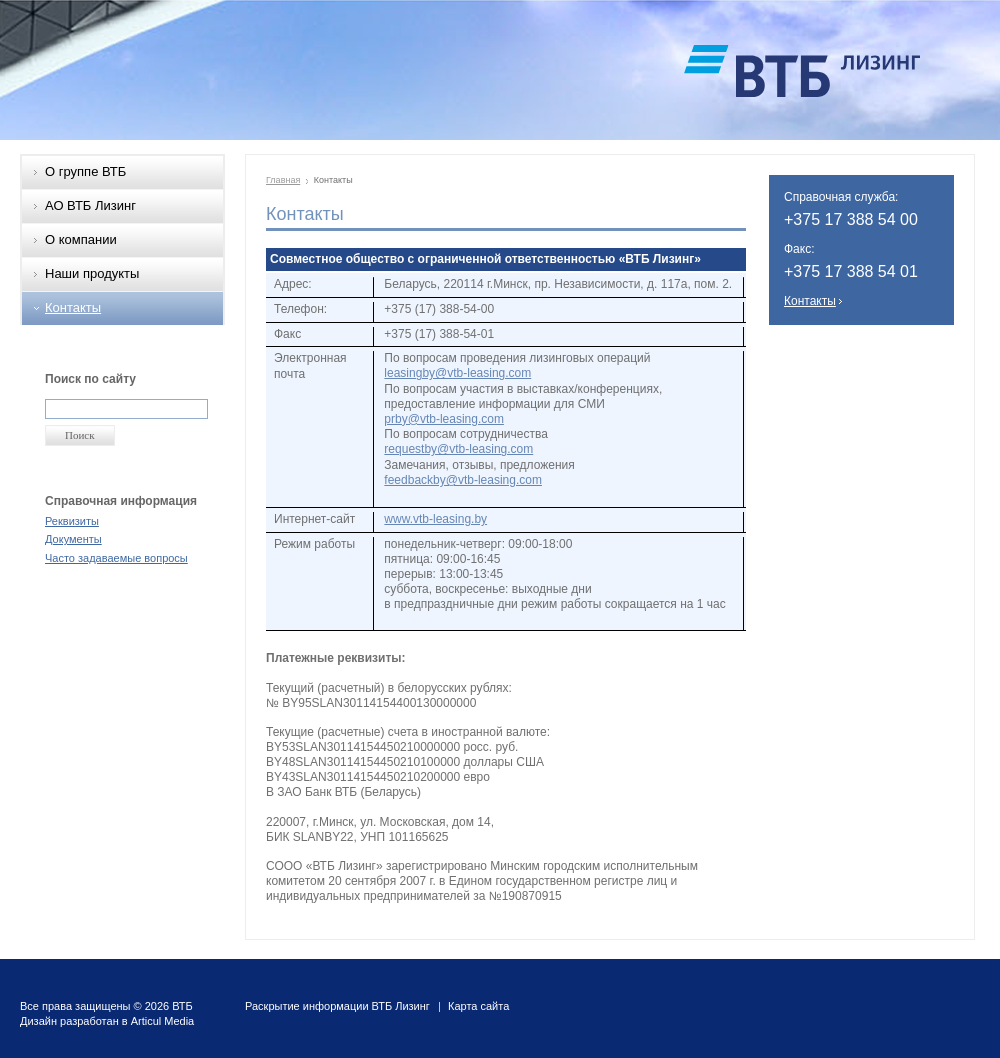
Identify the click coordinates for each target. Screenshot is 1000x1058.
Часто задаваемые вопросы (116, 558)
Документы (73, 539)
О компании (81, 239)
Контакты (73, 307)
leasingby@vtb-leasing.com (457, 373)
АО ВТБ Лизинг (90, 205)
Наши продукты (92, 273)
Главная (283, 180)
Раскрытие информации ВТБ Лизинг (337, 1006)
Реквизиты (72, 521)
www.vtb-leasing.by (435, 519)
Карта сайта (478, 1006)
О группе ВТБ (85, 171)
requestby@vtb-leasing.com (458, 449)
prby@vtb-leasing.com (444, 419)
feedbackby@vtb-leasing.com (463, 480)
